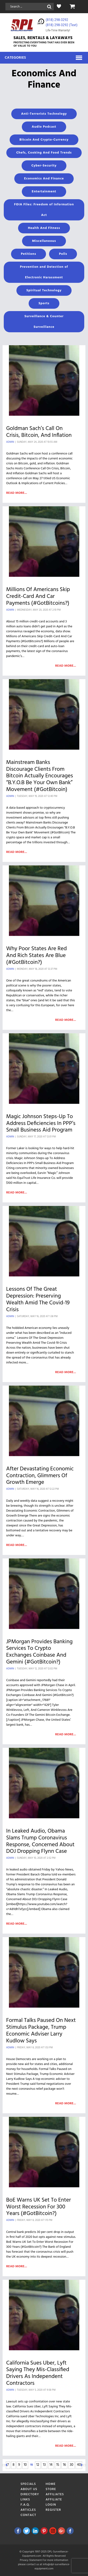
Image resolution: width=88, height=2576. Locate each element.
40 (79, 2465)
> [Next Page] (84, 2465)
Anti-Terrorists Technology (44, 114)
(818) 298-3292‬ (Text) (61, 25)
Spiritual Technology (43, 290)
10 (25, 2465)
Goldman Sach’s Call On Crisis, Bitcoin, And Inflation (39, 432)
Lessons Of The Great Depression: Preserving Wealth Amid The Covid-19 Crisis (38, 1299)
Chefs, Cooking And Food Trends (44, 152)
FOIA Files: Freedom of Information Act (44, 210)
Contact (28, 2515)
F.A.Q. (25, 2504)
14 (51, 2465)
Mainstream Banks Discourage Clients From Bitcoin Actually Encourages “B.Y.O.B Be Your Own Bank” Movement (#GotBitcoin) (39, 776)
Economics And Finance (44, 178)
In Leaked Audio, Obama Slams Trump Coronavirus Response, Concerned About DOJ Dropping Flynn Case (40, 1841)
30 (71, 2465)
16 (64, 2465)
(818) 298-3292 (57, 20)
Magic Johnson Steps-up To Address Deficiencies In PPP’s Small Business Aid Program (40, 1123)
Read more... (16, 493)
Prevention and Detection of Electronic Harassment (44, 272)
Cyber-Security (44, 165)
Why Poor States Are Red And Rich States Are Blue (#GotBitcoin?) (36, 955)
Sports (43, 303)
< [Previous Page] (3, 2465)
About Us (29, 2489)
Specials (28, 2484)
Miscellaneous (44, 241)
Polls (63, 254)
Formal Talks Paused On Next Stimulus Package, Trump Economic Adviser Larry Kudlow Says (41, 2030)
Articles (28, 2510)
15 (57, 2465)
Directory (30, 2494)
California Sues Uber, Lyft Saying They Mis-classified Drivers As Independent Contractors (37, 2373)
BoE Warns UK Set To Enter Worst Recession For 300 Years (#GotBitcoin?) (38, 2207)
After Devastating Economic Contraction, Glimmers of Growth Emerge (40, 1475)
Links (25, 2499)
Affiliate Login (54, 2502)
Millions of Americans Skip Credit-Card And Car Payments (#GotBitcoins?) (38, 596)
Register (53, 2510)
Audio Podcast (44, 127)
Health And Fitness (44, 228)
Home (51, 2484)
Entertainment (44, 191)
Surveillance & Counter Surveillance (44, 322)
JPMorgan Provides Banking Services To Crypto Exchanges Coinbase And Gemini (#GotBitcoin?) (39, 1652)
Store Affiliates (55, 2492)
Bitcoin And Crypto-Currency (44, 139)
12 (37, 2465)
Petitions (28, 254)
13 (44, 2465)
